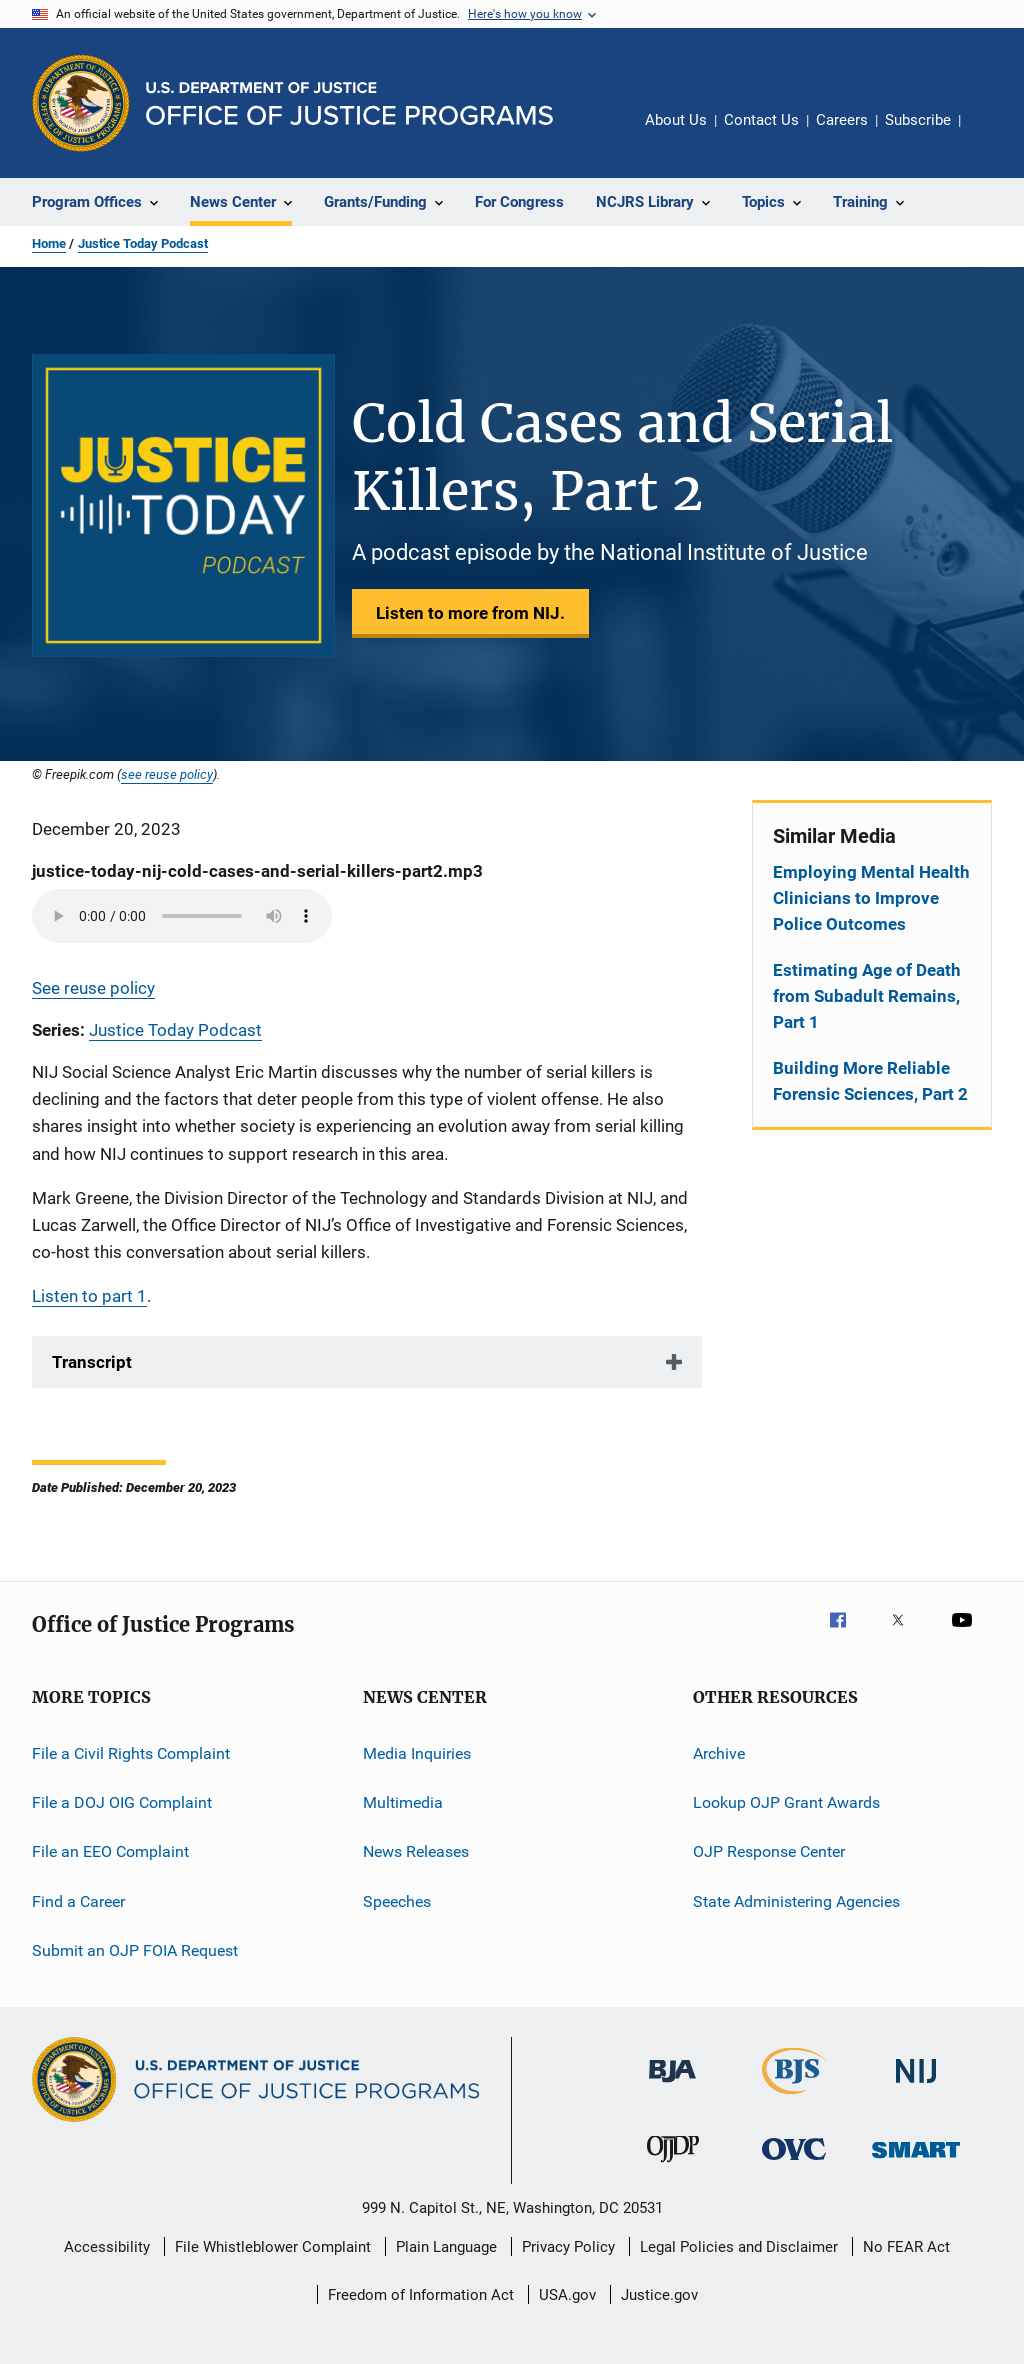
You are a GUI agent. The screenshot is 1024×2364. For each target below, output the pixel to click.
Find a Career (78, 1900)
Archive (719, 1752)
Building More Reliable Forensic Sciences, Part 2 (870, 1081)
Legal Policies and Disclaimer (739, 2247)
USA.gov (567, 2295)
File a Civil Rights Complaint (131, 1752)
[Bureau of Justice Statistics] (794, 2098)
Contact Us (761, 120)
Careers (842, 120)
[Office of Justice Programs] (81, 103)
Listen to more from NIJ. (470, 613)
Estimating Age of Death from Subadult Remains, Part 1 (867, 996)
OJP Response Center (769, 1851)
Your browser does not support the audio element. (182, 916)
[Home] (349, 103)
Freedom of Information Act (421, 2295)
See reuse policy (93, 988)
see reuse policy (167, 774)
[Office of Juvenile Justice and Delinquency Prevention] (673, 2166)
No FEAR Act (906, 2247)
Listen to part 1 (89, 1296)
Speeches (397, 1900)
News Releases (416, 1851)
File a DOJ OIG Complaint (122, 1802)
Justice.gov (659, 2295)
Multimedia (403, 1802)
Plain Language (446, 2247)
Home (49, 243)
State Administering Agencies (796, 1900)
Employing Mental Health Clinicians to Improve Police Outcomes (871, 898)
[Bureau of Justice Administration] (672, 2086)
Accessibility (107, 2247)
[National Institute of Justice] (916, 2086)
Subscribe (918, 120)
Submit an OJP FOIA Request (135, 1950)
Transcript (92, 1362)
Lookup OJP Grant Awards (786, 1802)
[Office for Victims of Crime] (794, 2163)
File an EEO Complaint (110, 1851)
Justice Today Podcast (143, 243)
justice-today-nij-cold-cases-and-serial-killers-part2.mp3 (257, 871)
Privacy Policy (568, 2247)
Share (992, 134)
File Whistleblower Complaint (273, 2247)
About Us (676, 120)
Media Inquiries (417, 1752)
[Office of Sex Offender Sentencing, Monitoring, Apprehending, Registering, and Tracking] (916, 2161)
